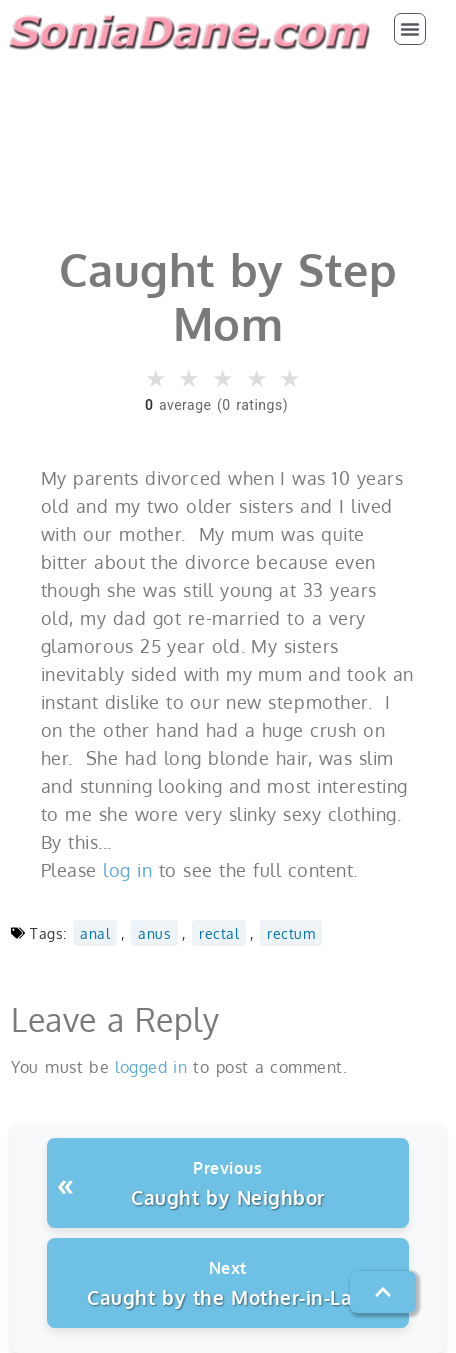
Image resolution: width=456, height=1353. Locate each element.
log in (127, 870)
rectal (219, 933)
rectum (291, 933)
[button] (410, 29)
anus (154, 933)
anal (95, 933)
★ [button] (157, 379)
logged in (151, 1067)
